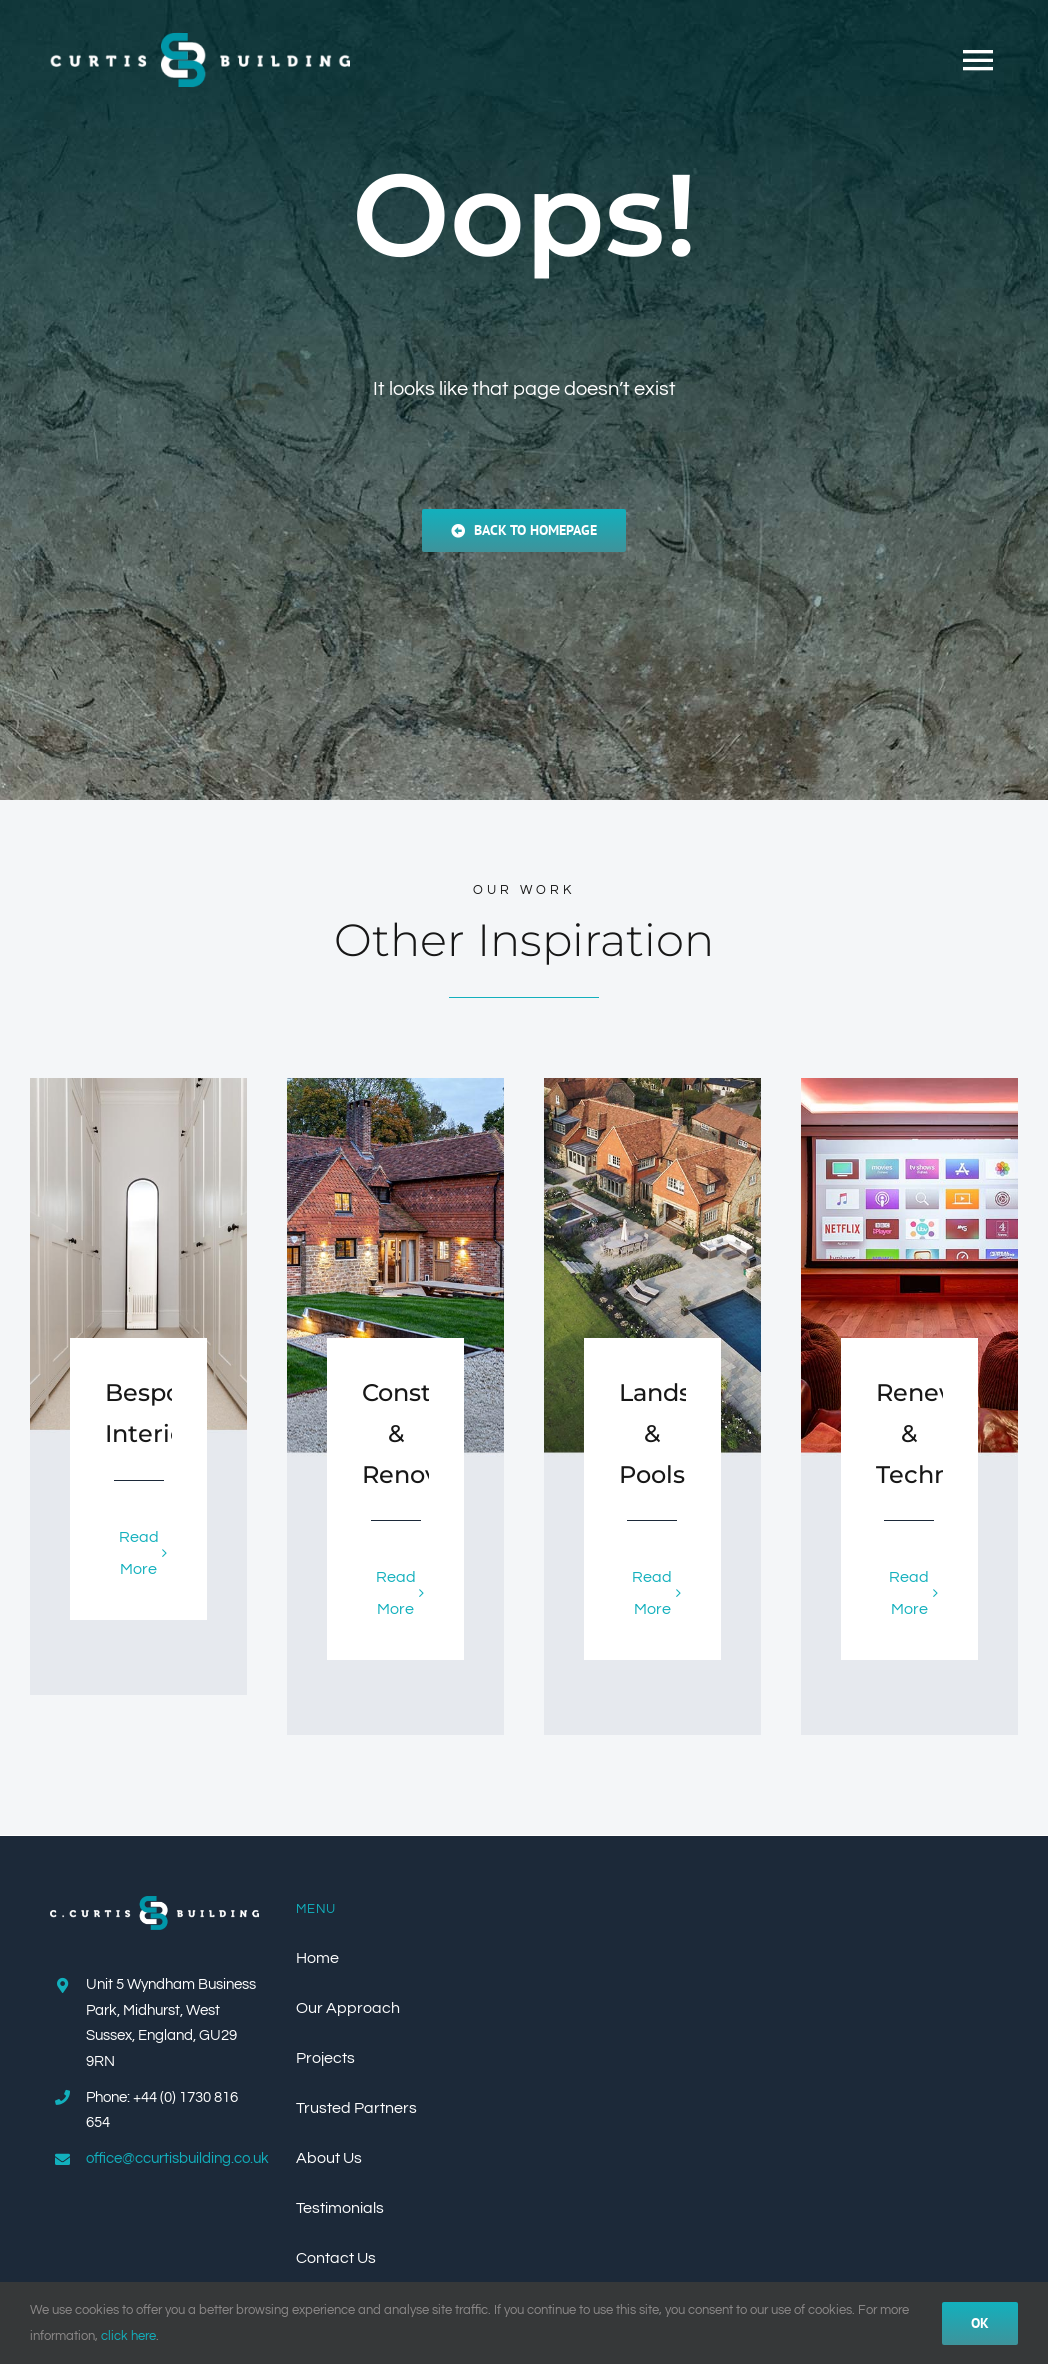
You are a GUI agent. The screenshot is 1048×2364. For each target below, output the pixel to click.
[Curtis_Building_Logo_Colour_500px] (200, 41)
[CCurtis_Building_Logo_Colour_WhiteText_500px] (154, 1904)
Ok (980, 2323)
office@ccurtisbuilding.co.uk (177, 2158)
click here (128, 2336)
